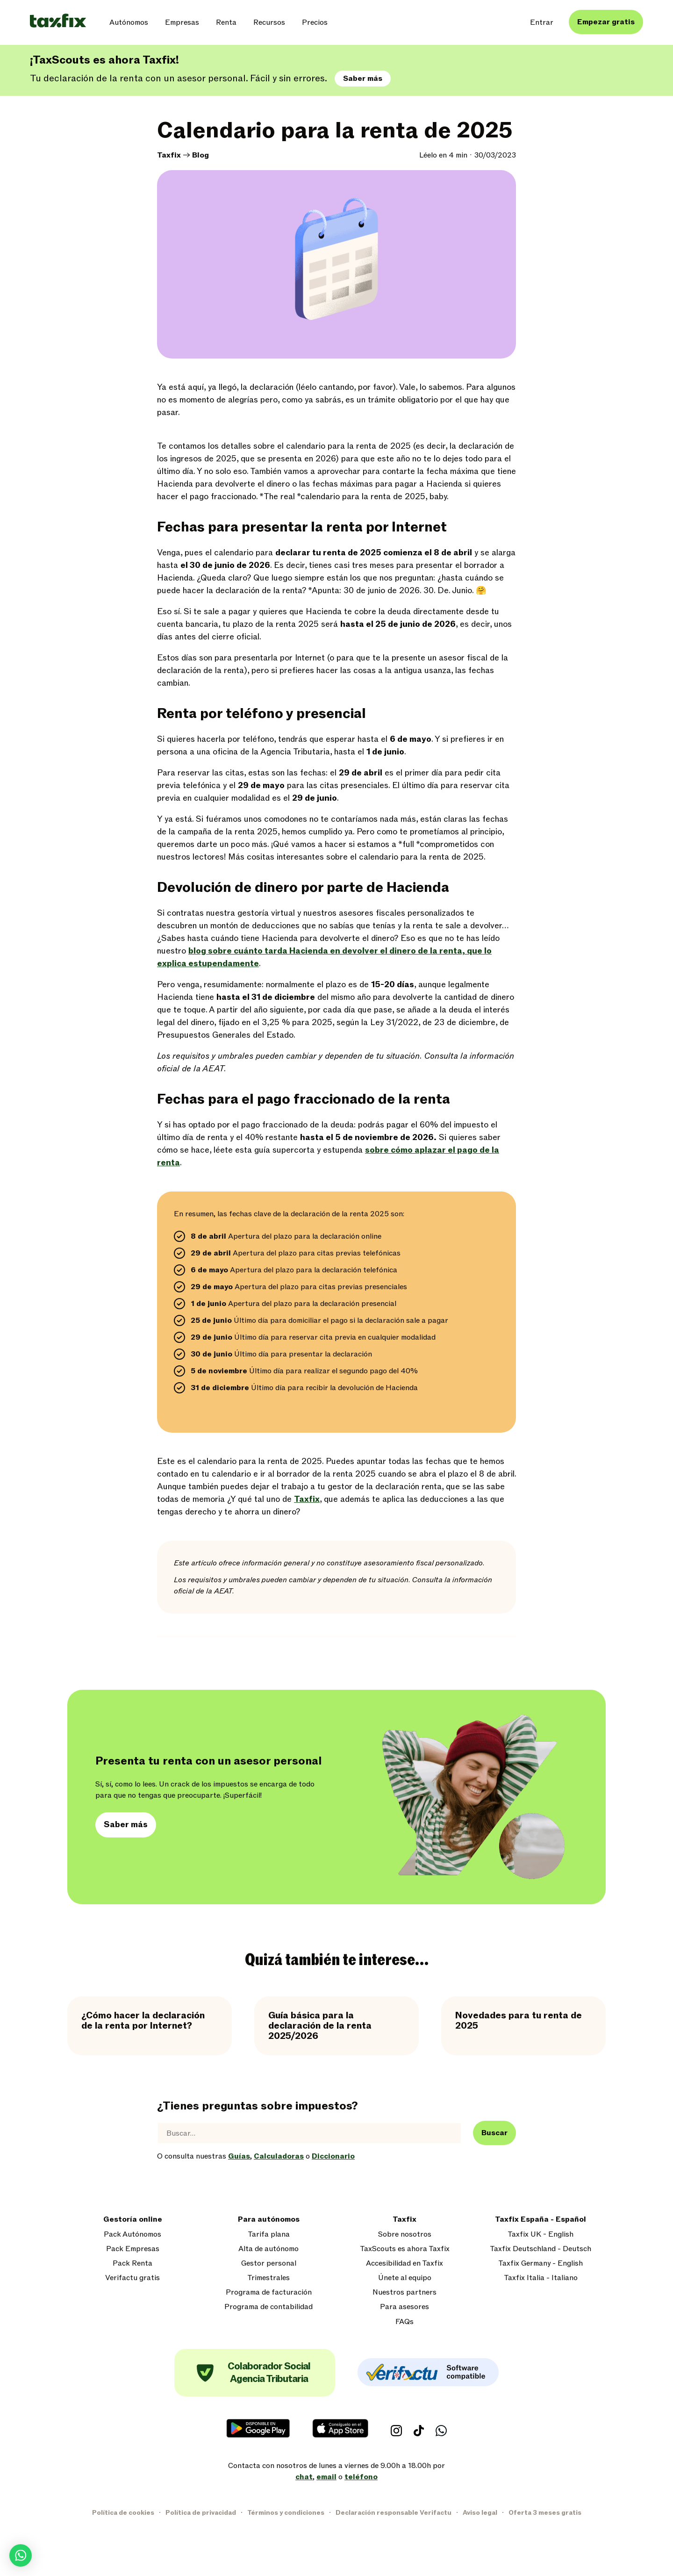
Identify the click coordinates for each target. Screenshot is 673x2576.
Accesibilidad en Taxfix (404, 2263)
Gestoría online (132, 2219)
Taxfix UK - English (540, 2234)
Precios (315, 22)
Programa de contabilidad (268, 2307)
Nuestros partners (404, 2292)
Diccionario (333, 2156)
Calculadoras (279, 2156)
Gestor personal (268, 2263)
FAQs (404, 2322)
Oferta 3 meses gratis (544, 2512)
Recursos (269, 22)
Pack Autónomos (132, 2234)
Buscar (494, 2133)
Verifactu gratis (132, 2278)
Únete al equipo (404, 2278)
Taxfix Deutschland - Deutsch (540, 2249)
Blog (200, 155)
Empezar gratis (606, 22)
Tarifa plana (269, 2234)
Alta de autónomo (268, 2249)
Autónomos (128, 22)
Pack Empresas (132, 2249)
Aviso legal (480, 2512)
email (326, 2477)
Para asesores (404, 2307)
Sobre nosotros (404, 2234)
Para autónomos (269, 2219)
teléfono (361, 2477)
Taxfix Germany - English (540, 2263)
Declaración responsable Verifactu (393, 2512)
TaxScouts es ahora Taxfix (405, 2249)
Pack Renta (132, 2263)
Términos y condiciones (285, 2512)
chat (304, 2477)
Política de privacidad (200, 2512)
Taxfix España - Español (540, 2219)
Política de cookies (123, 2512)
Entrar (541, 22)
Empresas (182, 22)
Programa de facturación (269, 2292)
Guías (239, 2156)
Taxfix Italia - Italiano (541, 2278)
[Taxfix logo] (58, 21)
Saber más (362, 78)
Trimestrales (268, 2278)
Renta (226, 22)
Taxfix (169, 155)
